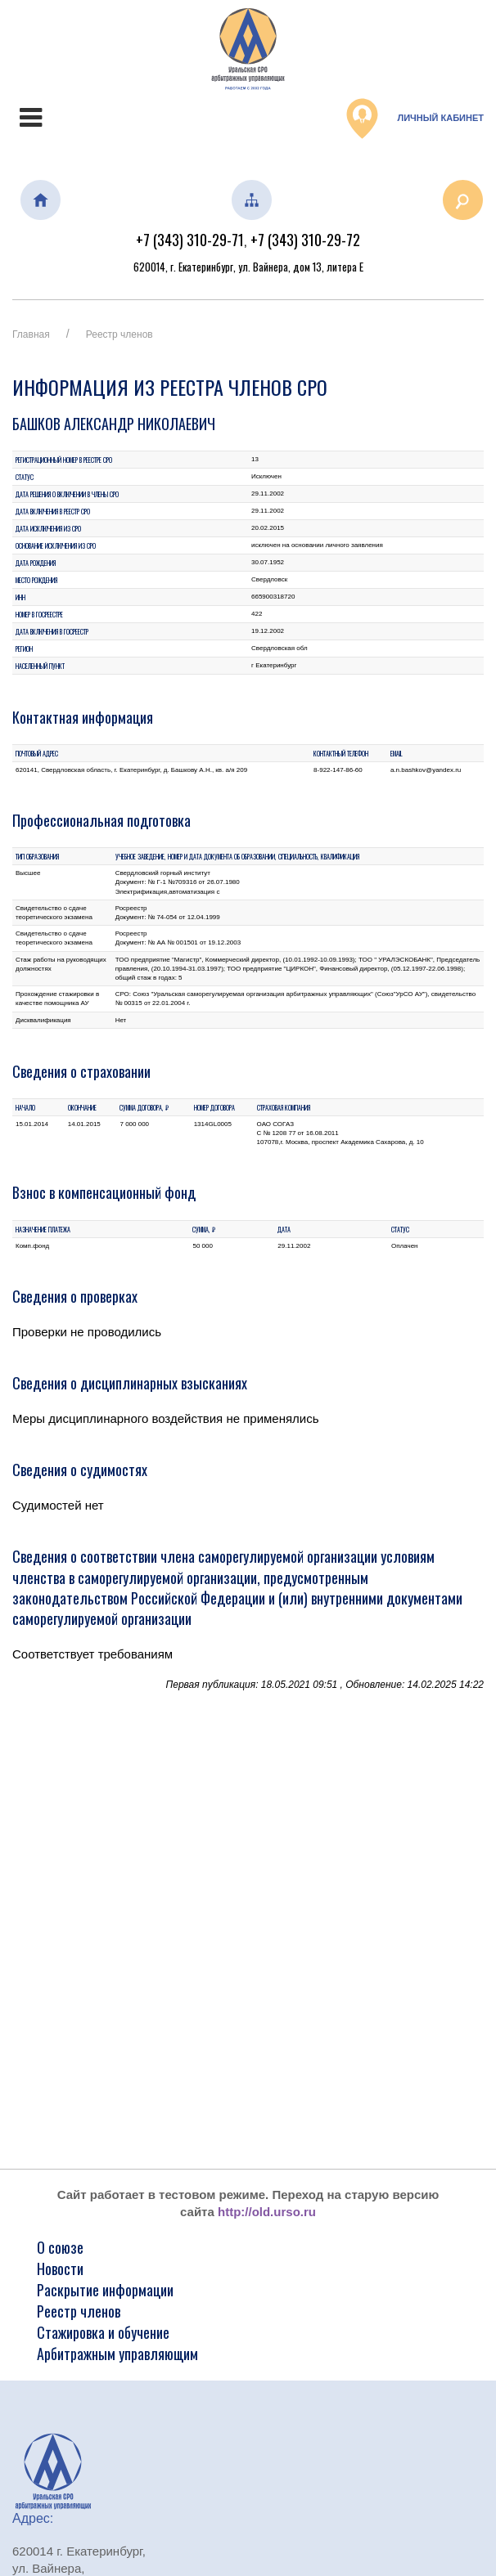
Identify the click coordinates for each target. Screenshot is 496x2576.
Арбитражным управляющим (117, 2353)
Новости (60, 2268)
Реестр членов (119, 334)
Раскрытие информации (105, 2289)
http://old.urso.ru (267, 2212)
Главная (31, 334)
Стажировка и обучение (103, 2332)
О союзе (60, 2247)
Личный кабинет (415, 118)
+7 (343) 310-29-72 (305, 239)
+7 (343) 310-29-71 (190, 239)
